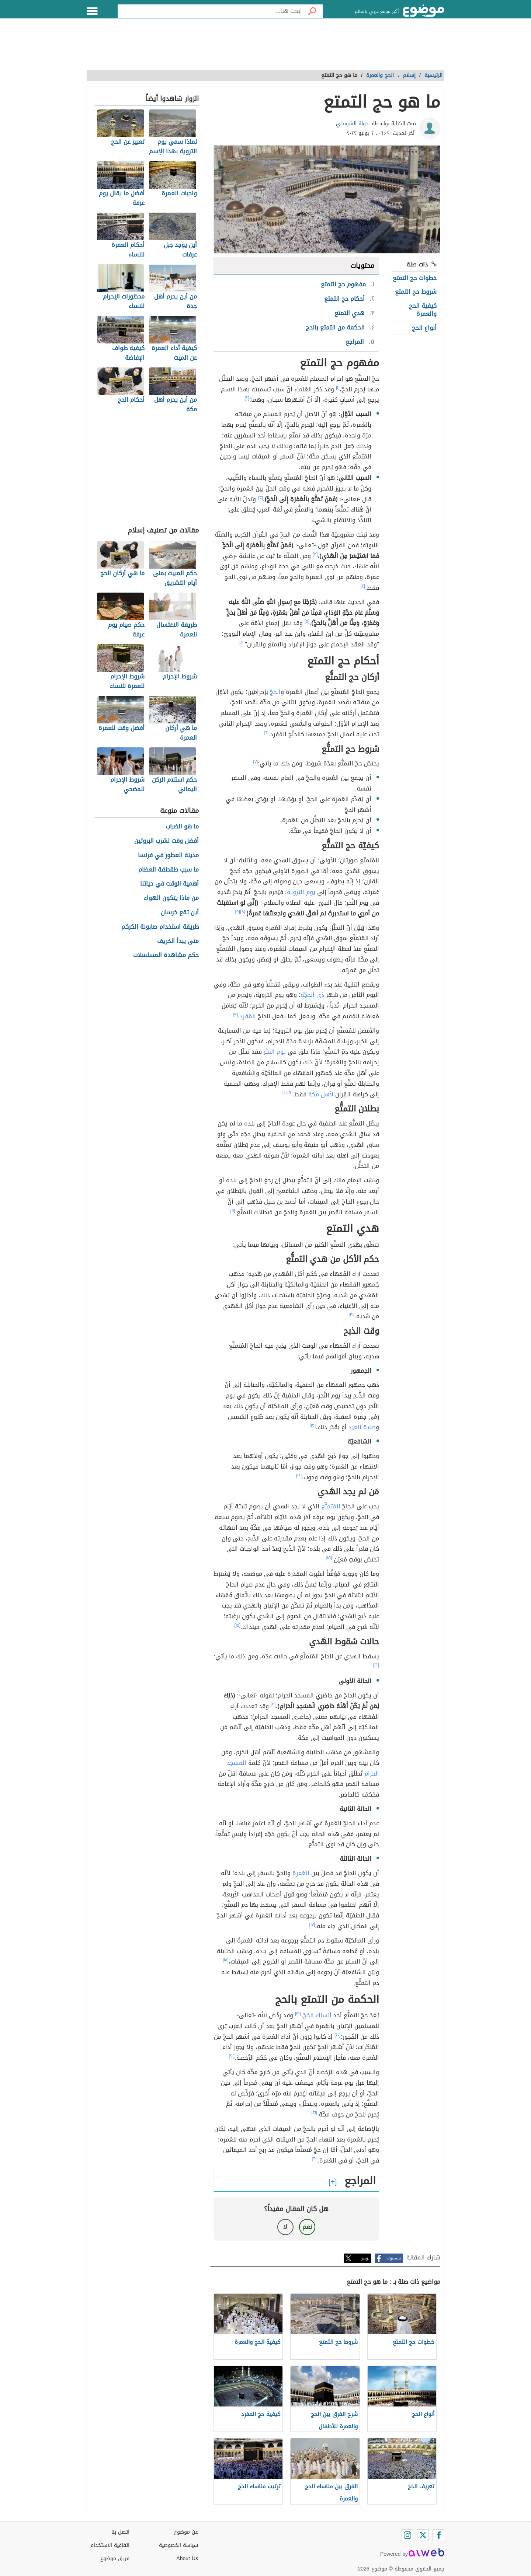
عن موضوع (186, 2532)
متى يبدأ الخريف (178, 941)
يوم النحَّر (275, 1051)
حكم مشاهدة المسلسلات (166, 955)
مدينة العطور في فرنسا (168, 855)
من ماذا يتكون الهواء (171, 898)
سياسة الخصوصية (178, 2545)
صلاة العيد (362, 1427)
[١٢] (352, 1314)
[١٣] (313, 1425)
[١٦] (376, 1665)
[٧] (255, 762)
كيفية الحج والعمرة (423, 310)
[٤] (363, 586)
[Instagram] (407, 2535)
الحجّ (275, 692)
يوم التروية (301, 892)
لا (285, 2227)
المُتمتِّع (330, 1506)
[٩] (237, 912)
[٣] (260, 497)
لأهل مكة (320, 1094)
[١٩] (298, 2014)
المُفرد (248, 1016)
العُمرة (300, 1873)
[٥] (307, 621)
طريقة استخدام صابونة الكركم (160, 927)
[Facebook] (438, 2535)
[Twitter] (423, 2535)
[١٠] (285, 1093)
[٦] (266, 733)
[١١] (232, 1211)
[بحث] (312, 11)
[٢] (247, 398)
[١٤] (299, 1476)
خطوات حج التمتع (415, 278)
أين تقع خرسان (180, 912)
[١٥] (329, 1558)
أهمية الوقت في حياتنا (169, 884)
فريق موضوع (114, 2558)
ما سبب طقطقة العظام (168, 870)
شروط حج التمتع (416, 291)
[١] (338, 388)
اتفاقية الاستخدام (109, 2545)
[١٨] (226, 1960)
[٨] (242, 912)
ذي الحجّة (312, 995)
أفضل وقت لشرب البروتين (166, 841)
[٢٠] (337, 2035)
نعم (307, 2227)
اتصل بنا (120, 2532)
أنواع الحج (424, 328)
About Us (187, 2558)
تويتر (365, 2258)
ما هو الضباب (182, 826)
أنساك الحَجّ (317, 2015)
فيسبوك (393, 2258)
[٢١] (232, 2056)
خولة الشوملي (352, 124)
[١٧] (312, 1924)
